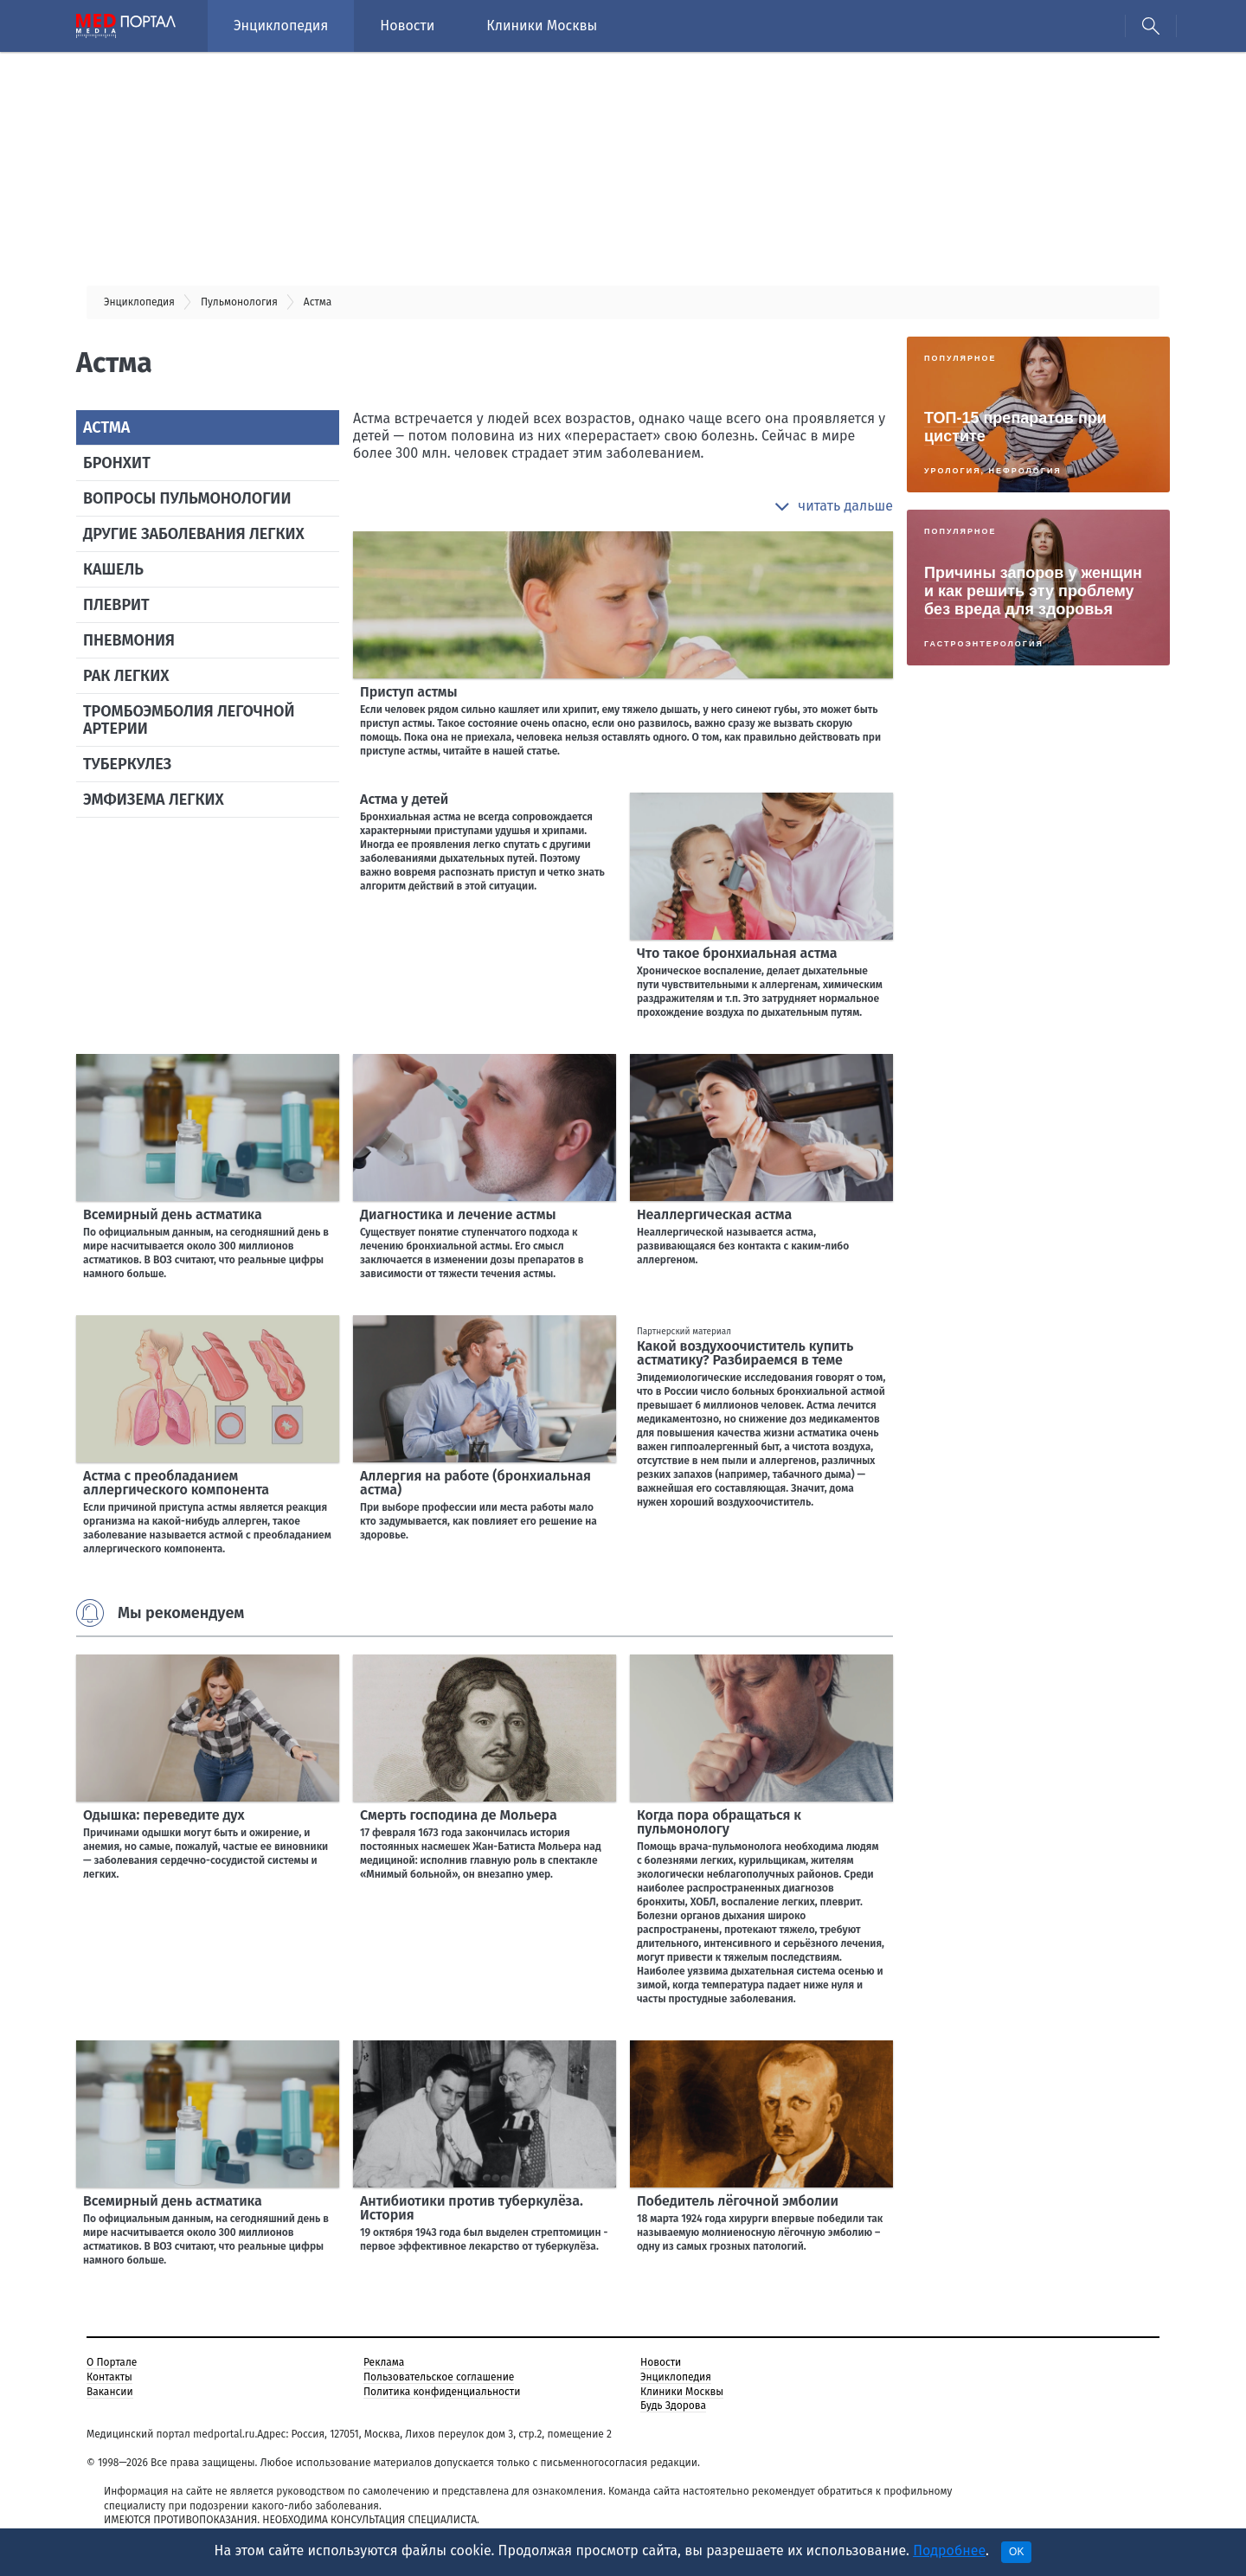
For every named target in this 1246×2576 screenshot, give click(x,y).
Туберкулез (127, 764)
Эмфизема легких (153, 799)
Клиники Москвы (541, 25)
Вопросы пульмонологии (187, 498)
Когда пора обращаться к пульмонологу (719, 1822)
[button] (833, 506)
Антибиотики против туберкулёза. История (471, 2208)
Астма (106, 427)
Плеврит (116, 604)
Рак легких (126, 675)
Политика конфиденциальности (441, 2392)
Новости (407, 25)
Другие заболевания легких (194, 533)
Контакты (109, 2377)
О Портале (112, 2362)
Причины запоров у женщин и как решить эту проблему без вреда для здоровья (1033, 591)
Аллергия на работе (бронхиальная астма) (475, 1483)
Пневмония (129, 640)
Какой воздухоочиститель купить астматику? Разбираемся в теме (745, 1353)
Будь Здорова (673, 2405)
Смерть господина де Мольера (458, 1815)
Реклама (383, 2362)
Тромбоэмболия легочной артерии (188, 720)
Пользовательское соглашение (438, 2377)
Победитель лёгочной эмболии (737, 2201)
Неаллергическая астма (714, 1214)
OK (1016, 2552)
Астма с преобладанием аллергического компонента (176, 1483)
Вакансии (110, 2392)
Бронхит (117, 462)
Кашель (113, 569)
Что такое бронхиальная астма (737, 953)
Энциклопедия (281, 25)
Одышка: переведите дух (164, 1815)
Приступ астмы (409, 692)
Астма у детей (404, 799)
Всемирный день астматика (172, 1214)
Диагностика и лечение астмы (458, 1214)
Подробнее (949, 2550)
